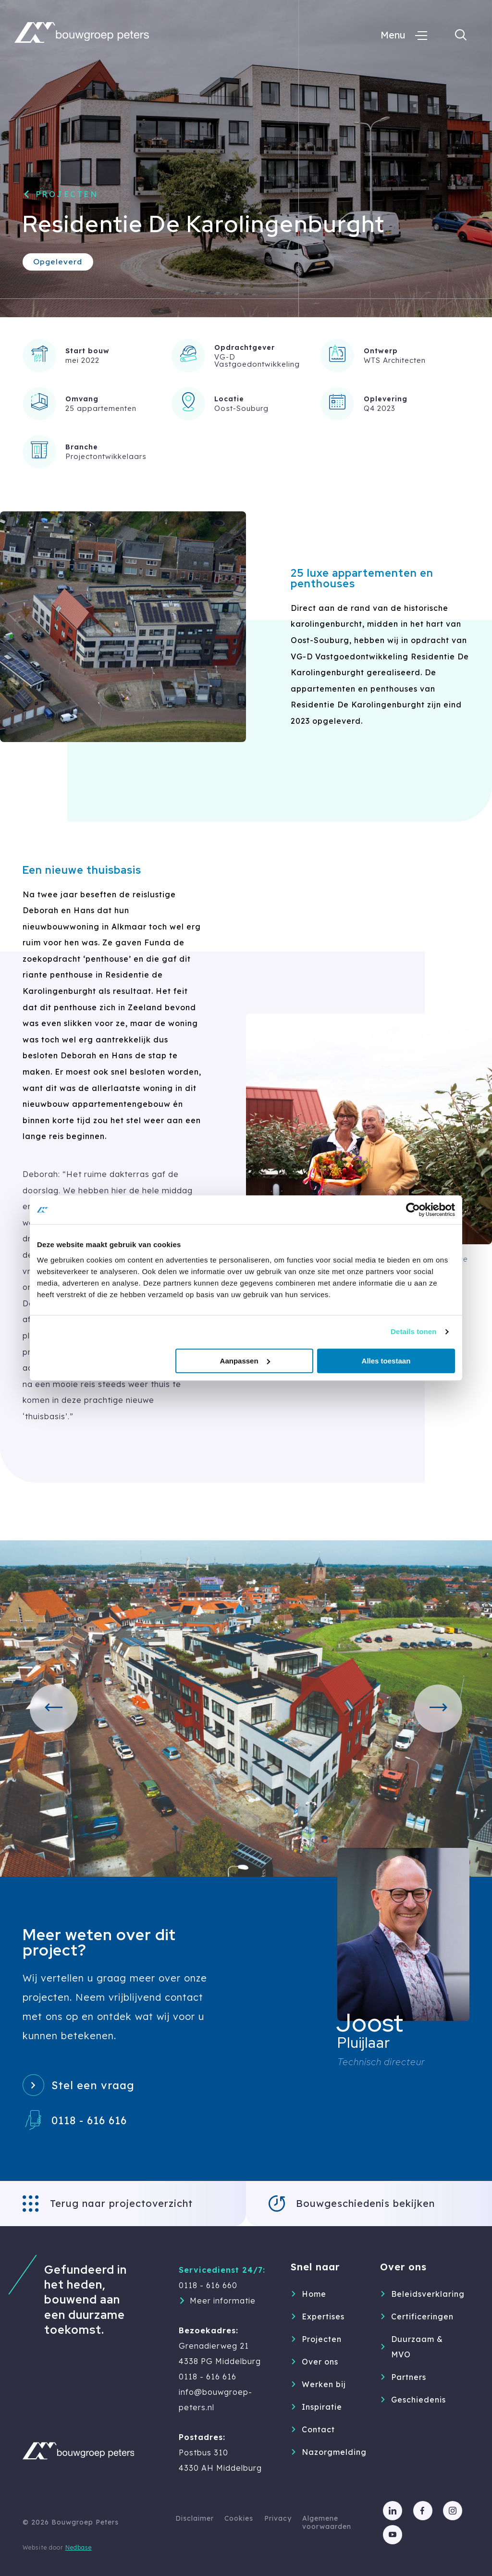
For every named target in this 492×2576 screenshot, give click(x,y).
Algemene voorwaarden (326, 2522)
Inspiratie (322, 2407)
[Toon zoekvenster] (461, 35)
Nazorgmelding (330, 2452)
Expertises (323, 2316)
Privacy (278, 2518)
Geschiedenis (418, 2399)
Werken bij (324, 2384)
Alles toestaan (386, 1361)
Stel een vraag (93, 2085)
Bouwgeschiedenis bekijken (365, 2203)
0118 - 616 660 (208, 2285)
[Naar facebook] (422, 2510)
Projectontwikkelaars (106, 456)
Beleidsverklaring (419, 2294)
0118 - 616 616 (89, 2120)
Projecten (67, 194)
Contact (318, 2429)
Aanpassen (245, 1361)
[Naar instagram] (452, 2510)
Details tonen (413, 1331)
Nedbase (78, 2547)
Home (314, 2294)
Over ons (320, 2361)
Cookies (238, 2518)
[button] (54, 1708)
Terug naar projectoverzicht (121, 2203)
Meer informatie (223, 2300)
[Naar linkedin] (392, 2510)
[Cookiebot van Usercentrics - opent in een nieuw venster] (413, 1209)
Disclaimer (194, 2518)
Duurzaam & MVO (417, 2346)
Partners (408, 2377)
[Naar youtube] (392, 2534)
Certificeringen (419, 2316)
